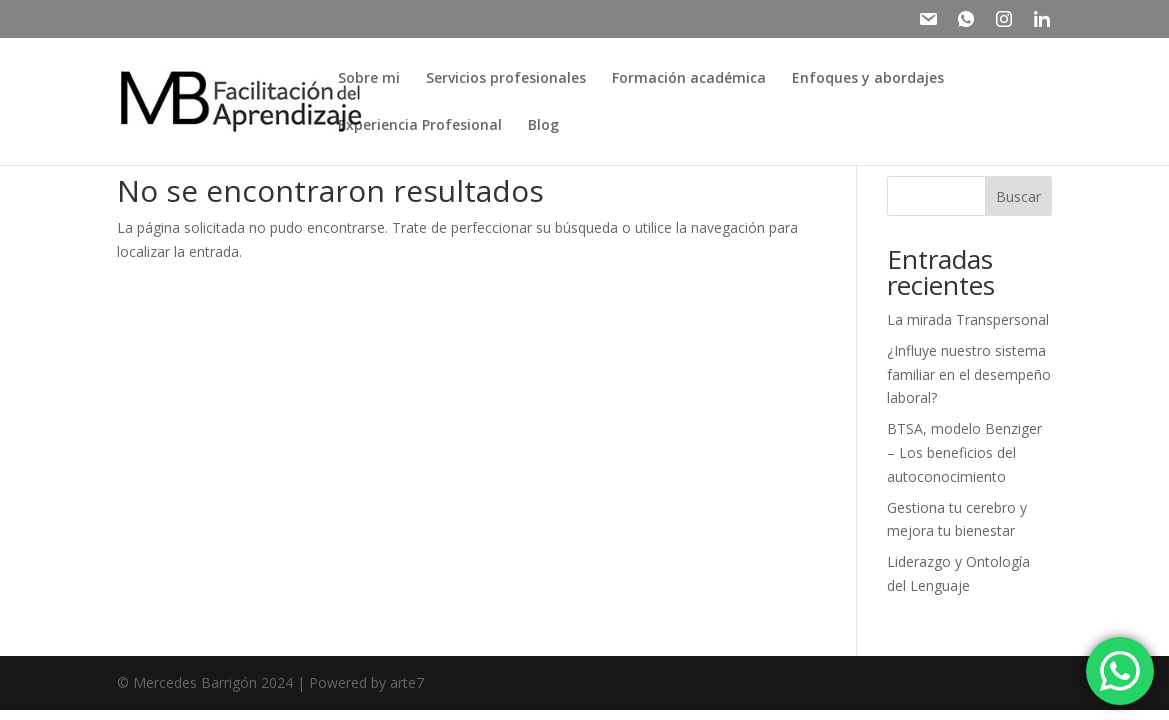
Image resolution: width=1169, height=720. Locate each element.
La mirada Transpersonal (968, 319)
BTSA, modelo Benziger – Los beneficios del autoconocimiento (964, 452)
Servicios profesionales (506, 79)
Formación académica (689, 79)
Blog (543, 126)
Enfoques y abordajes (868, 79)
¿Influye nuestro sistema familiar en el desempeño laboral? (969, 374)
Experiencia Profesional (420, 126)
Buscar (1018, 196)
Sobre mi (369, 79)
